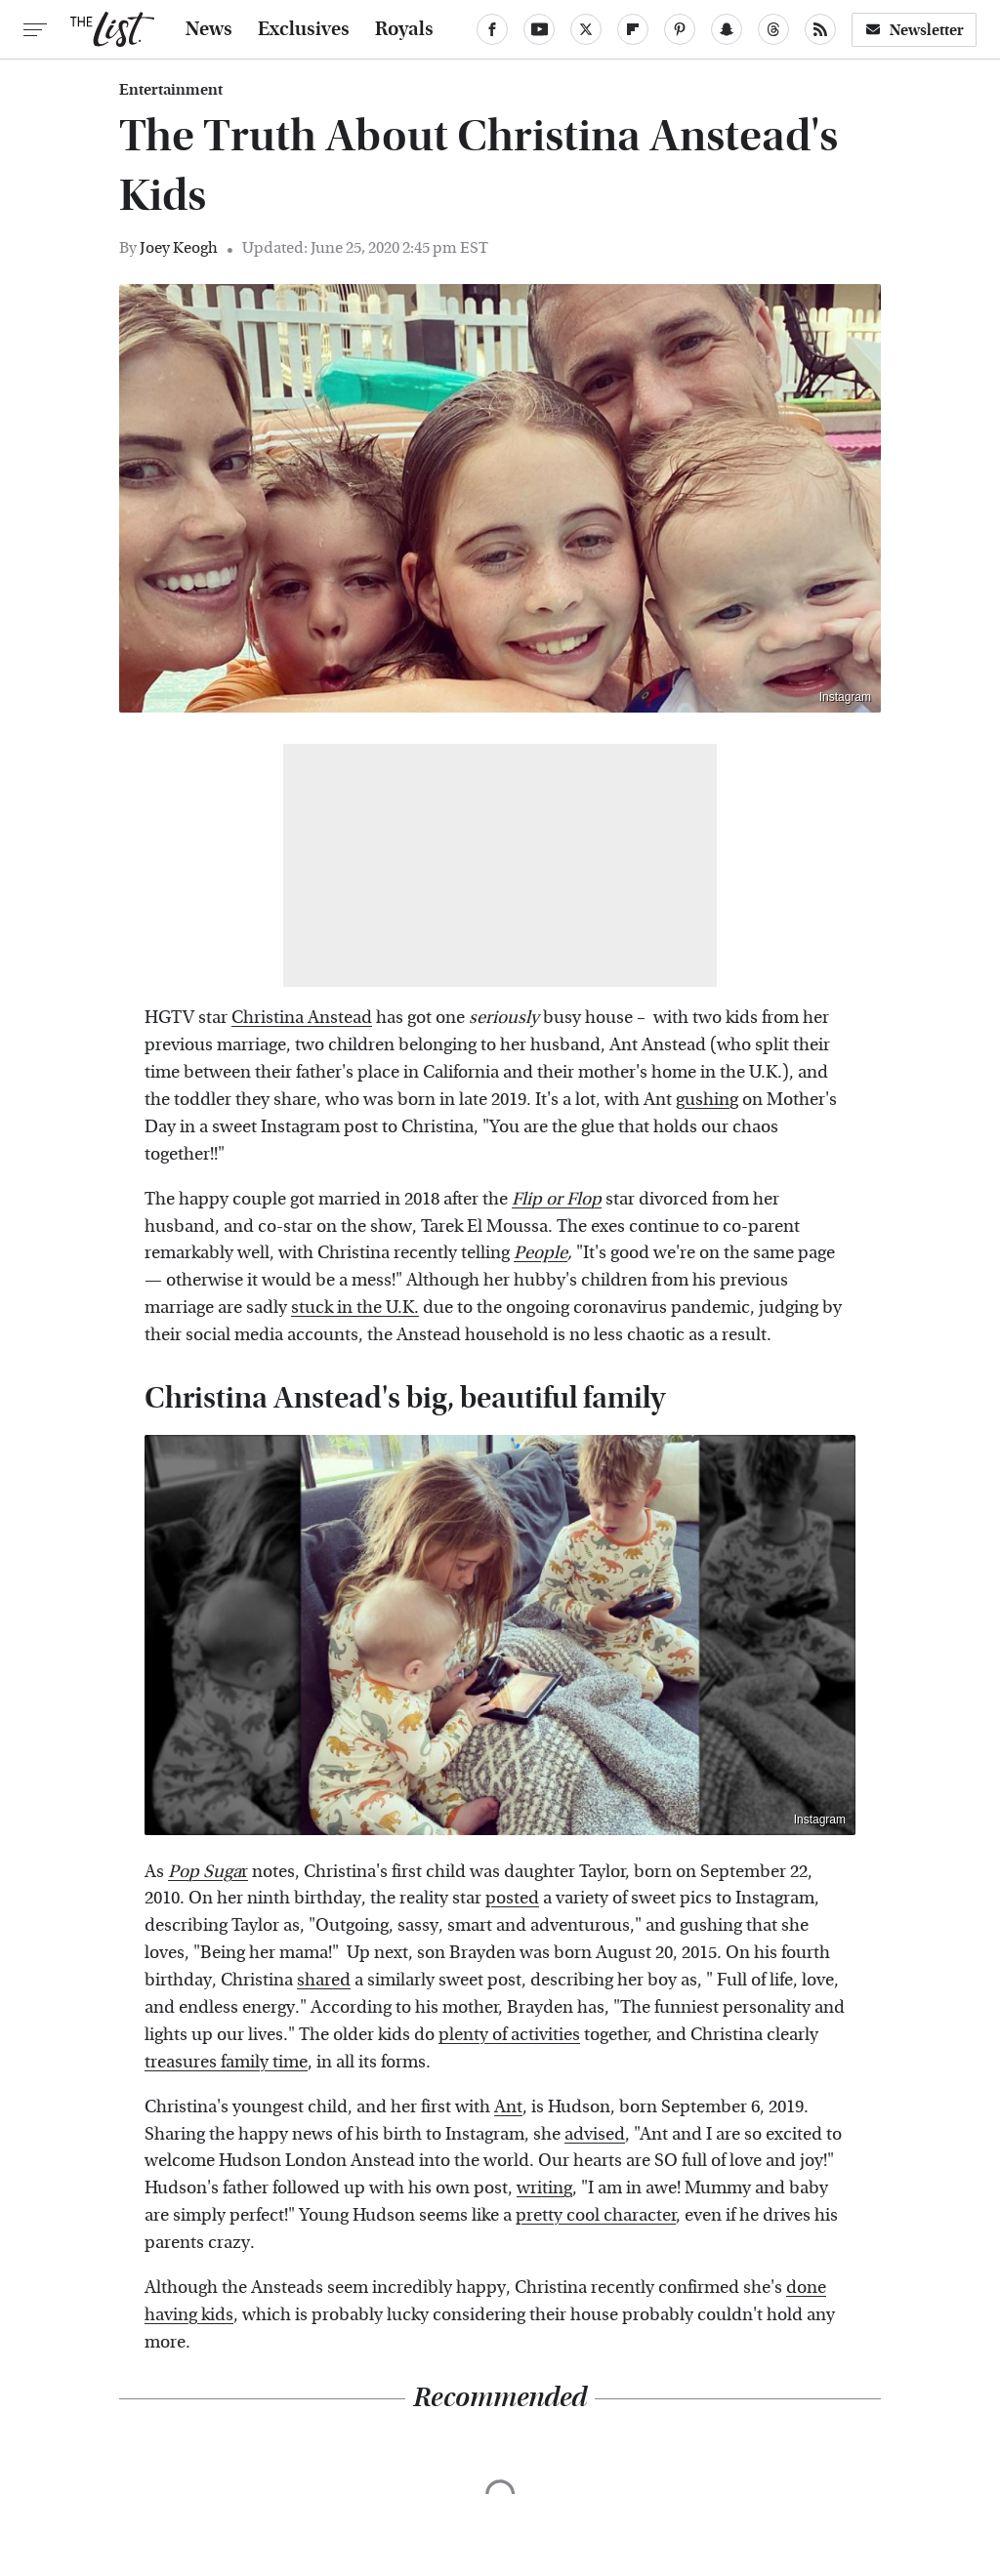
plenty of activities (509, 2034)
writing (544, 2188)
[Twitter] (586, 29)
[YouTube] (539, 29)
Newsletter (914, 29)
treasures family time (226, 2062)
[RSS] (820, 29)
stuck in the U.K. (355, 1307)
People (540, 1253)
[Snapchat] (726, 29)
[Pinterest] (679, 29)
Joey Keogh (179, 247)
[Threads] (773, 29)
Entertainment (171, 90)
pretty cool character (596, 2215)
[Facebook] (492, 29)
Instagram (845, 697)
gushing (707, 1099)
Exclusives (304, 29)
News (209, 29)
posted (512, 1898)
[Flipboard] (632, 29)
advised (594, 2134)
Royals (404, 29)
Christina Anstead (301, 1017)
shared (324, 1980)
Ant (508, 2107)
